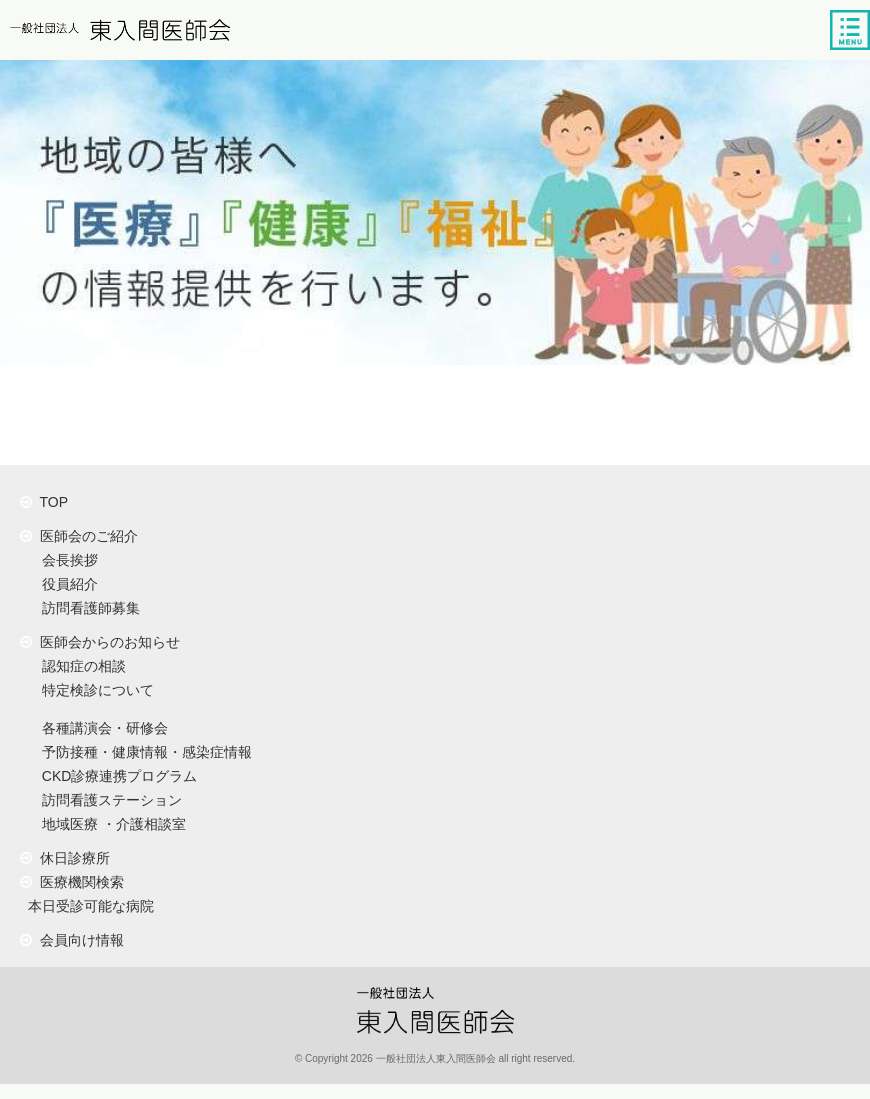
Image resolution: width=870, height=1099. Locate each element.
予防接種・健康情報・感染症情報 (143, 752)
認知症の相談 (80, 666)
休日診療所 (65, 858)
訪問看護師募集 (87, 608)
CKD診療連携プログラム (115, 776)
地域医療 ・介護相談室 (110, 824)
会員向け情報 (72, 940)
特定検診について (94, 690)
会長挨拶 (66, 560)
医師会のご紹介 (79, 536)
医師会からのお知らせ (100, 642)
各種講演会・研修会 (101, 728)
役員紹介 (66, 584)
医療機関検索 (72, 882)
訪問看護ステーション (108, 800)
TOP (44, 502)
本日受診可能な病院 (87, 906)
